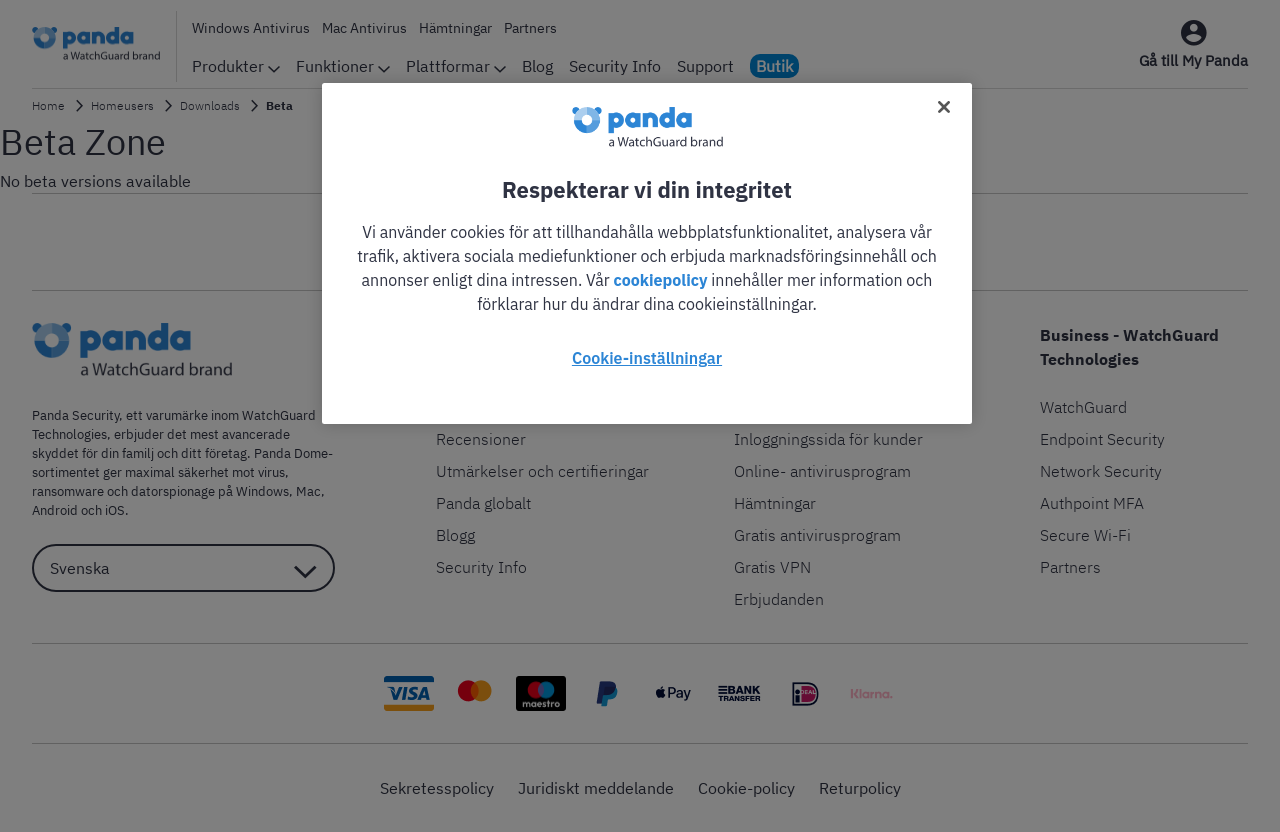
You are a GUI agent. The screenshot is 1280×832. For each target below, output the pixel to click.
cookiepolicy (661, 280)
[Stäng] (944, 107)
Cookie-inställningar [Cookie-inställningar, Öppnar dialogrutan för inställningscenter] (647, 358)
